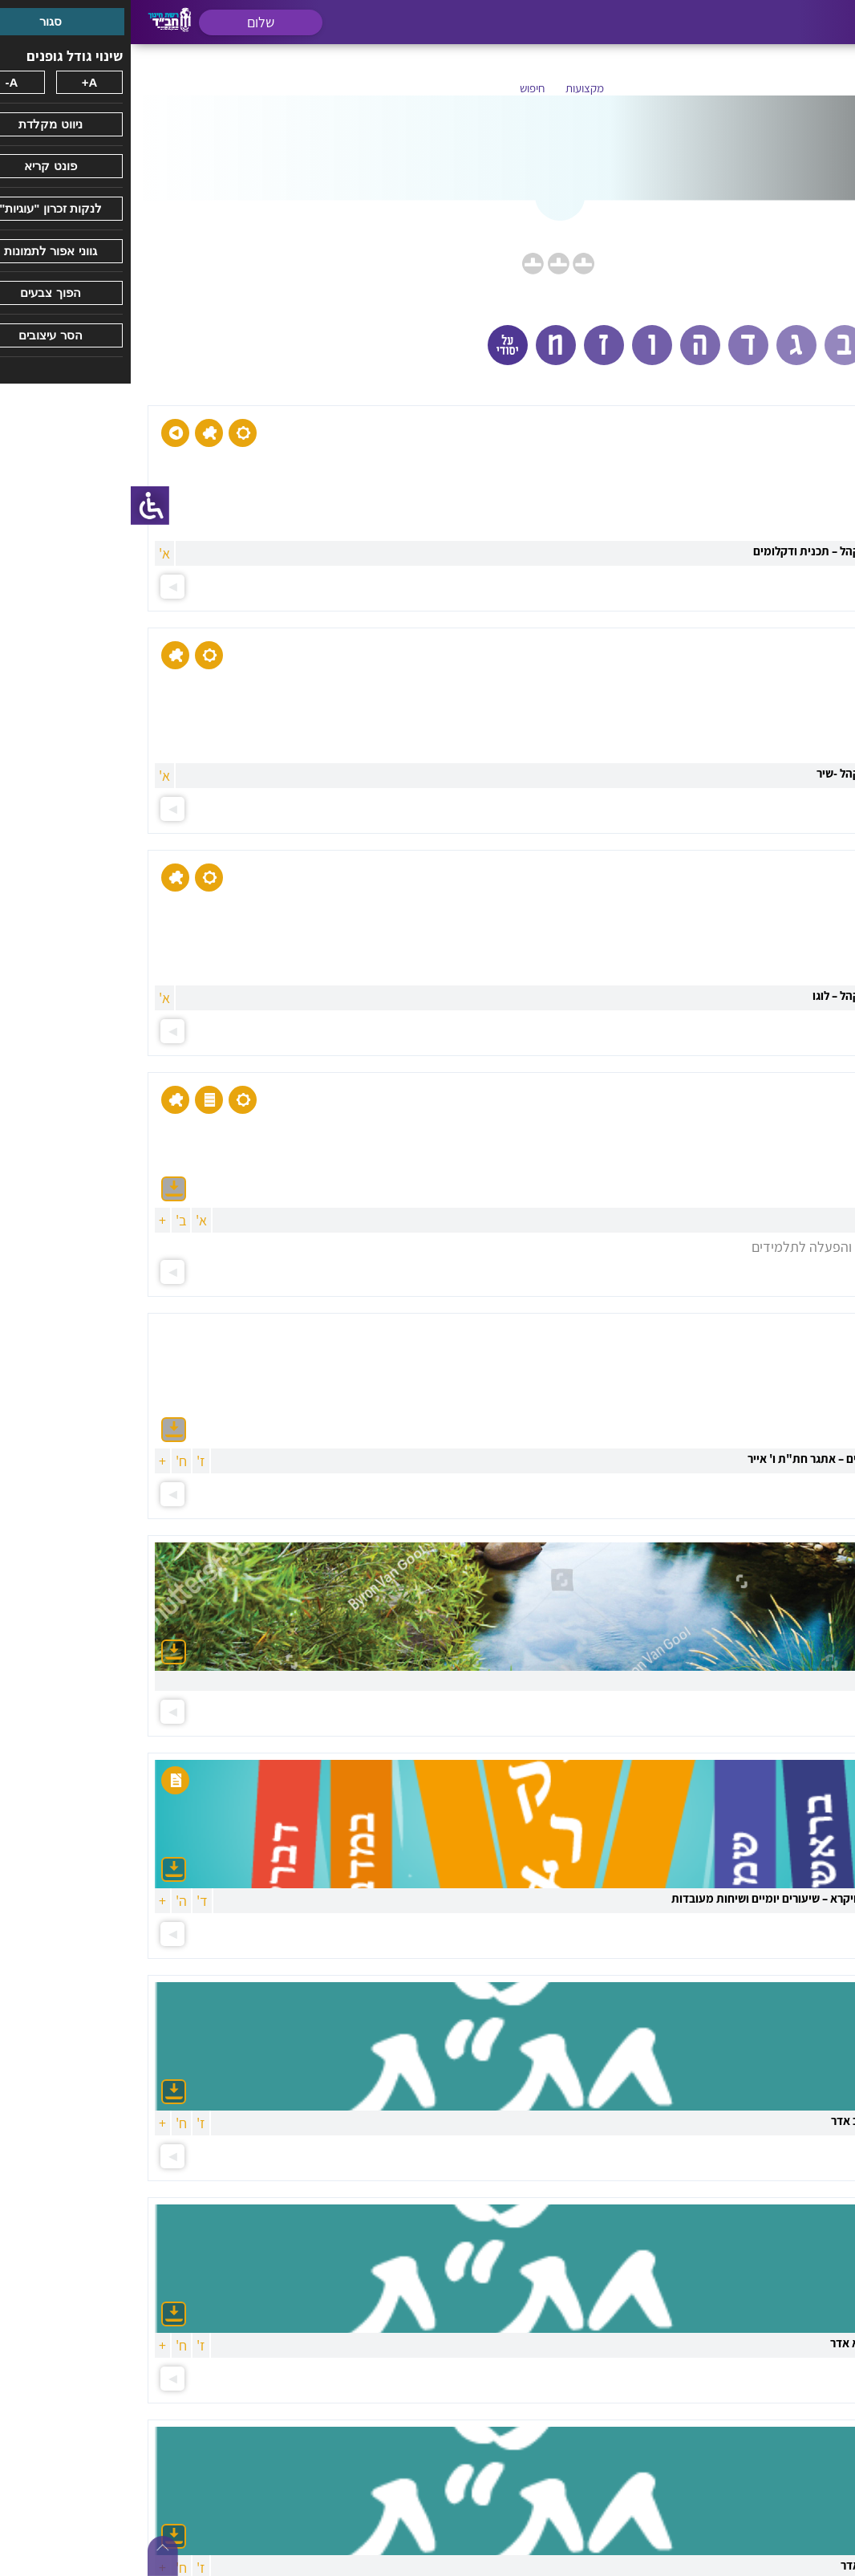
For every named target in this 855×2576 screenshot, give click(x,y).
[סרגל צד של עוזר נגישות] (19, 505)
